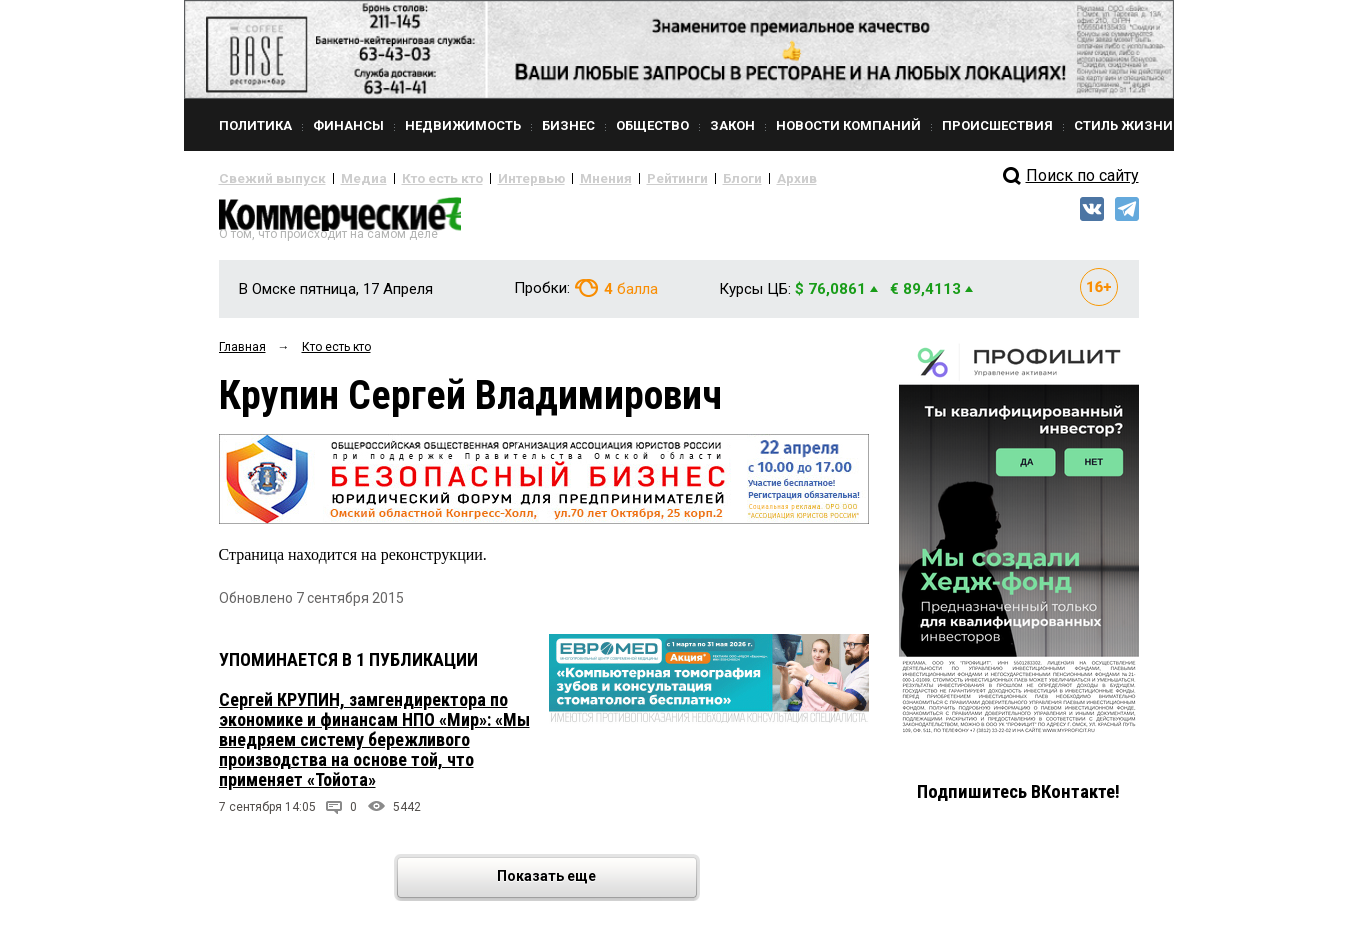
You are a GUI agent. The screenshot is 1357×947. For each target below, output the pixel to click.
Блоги (675, 178)
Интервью (489, 178)
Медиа (343, 178)
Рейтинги (618, 178)
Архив (724, 178)
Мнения (554, 178)
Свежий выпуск (264, 178)
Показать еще (595, 885)
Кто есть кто (412, 178)
